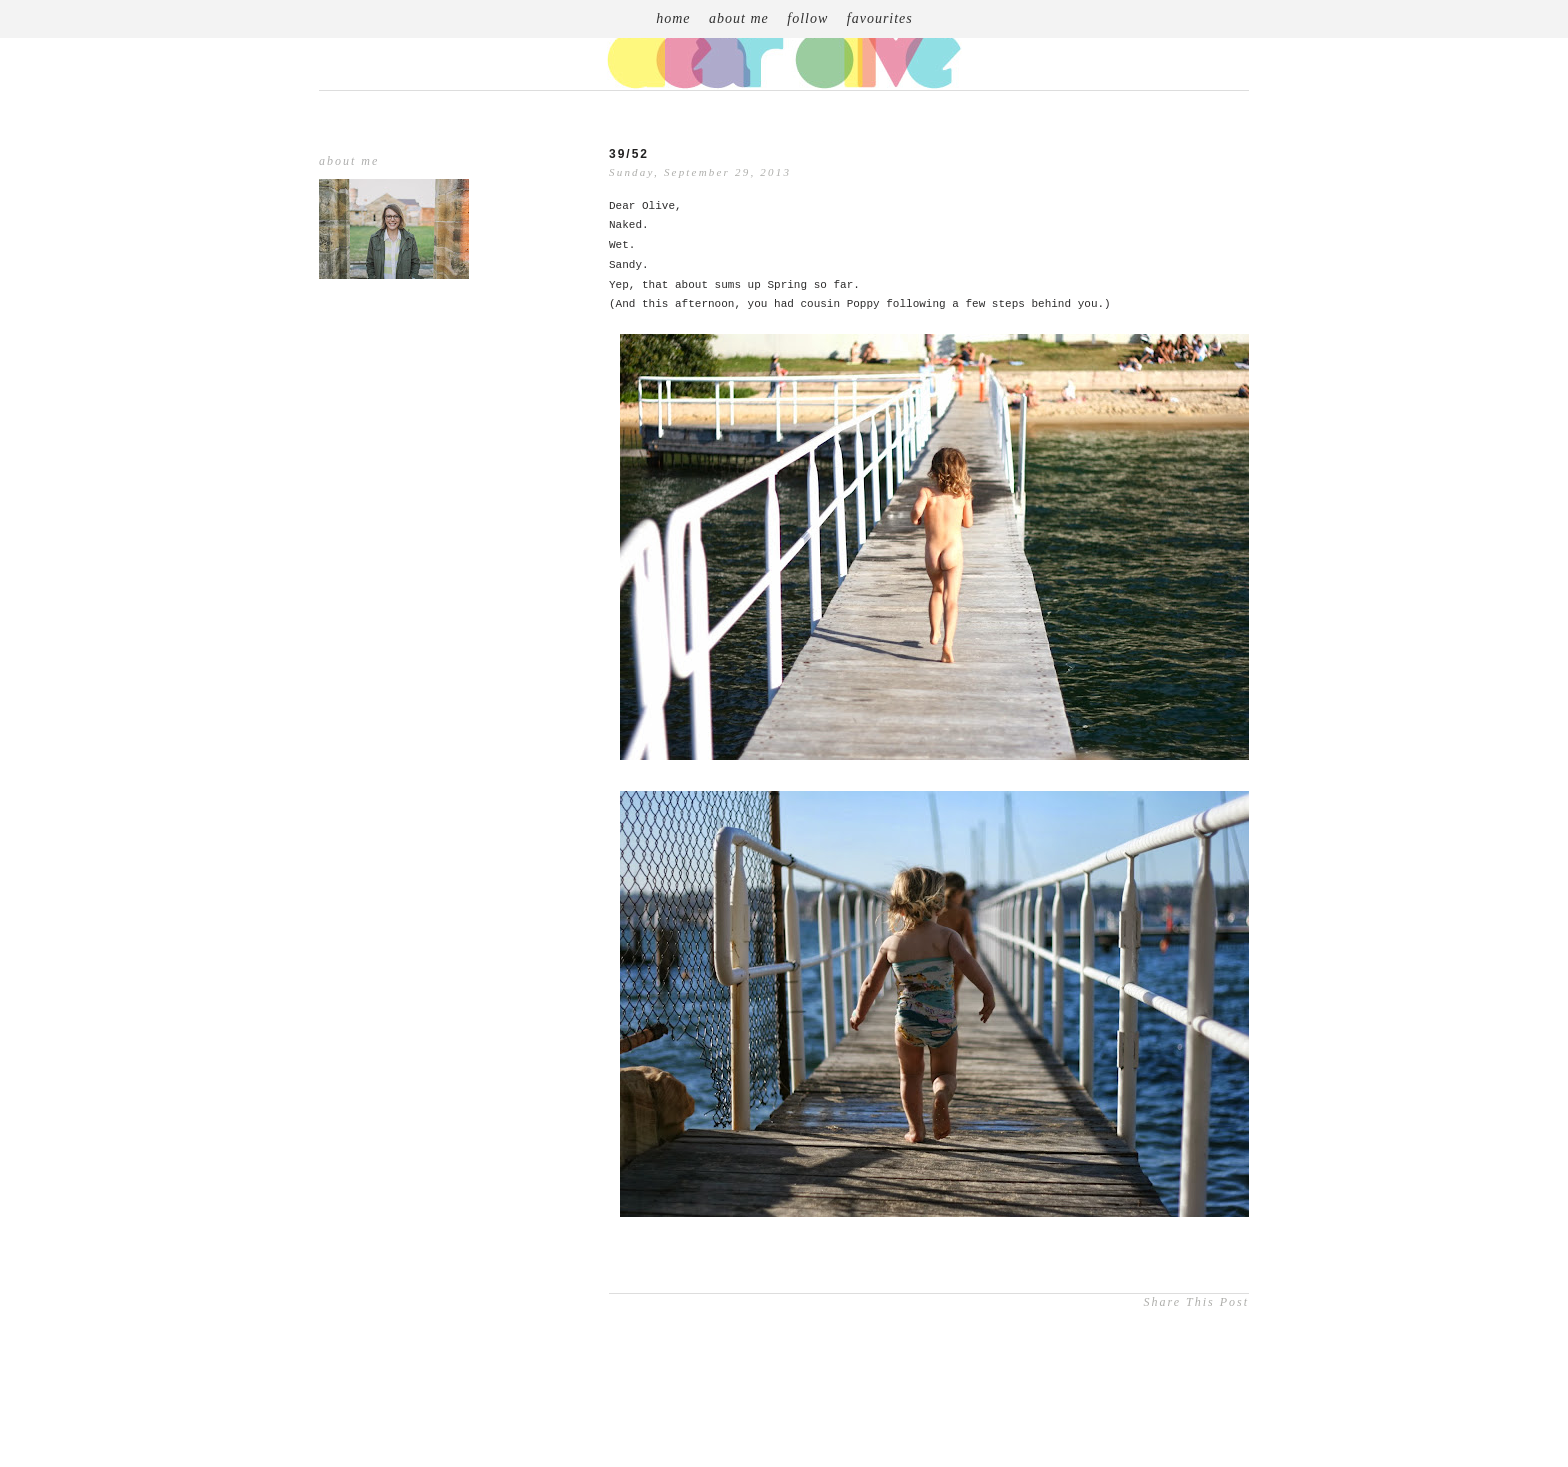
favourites (880, 18)
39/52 (629, 154)
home (673, 18)
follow (807, 18)
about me (739, 18)
